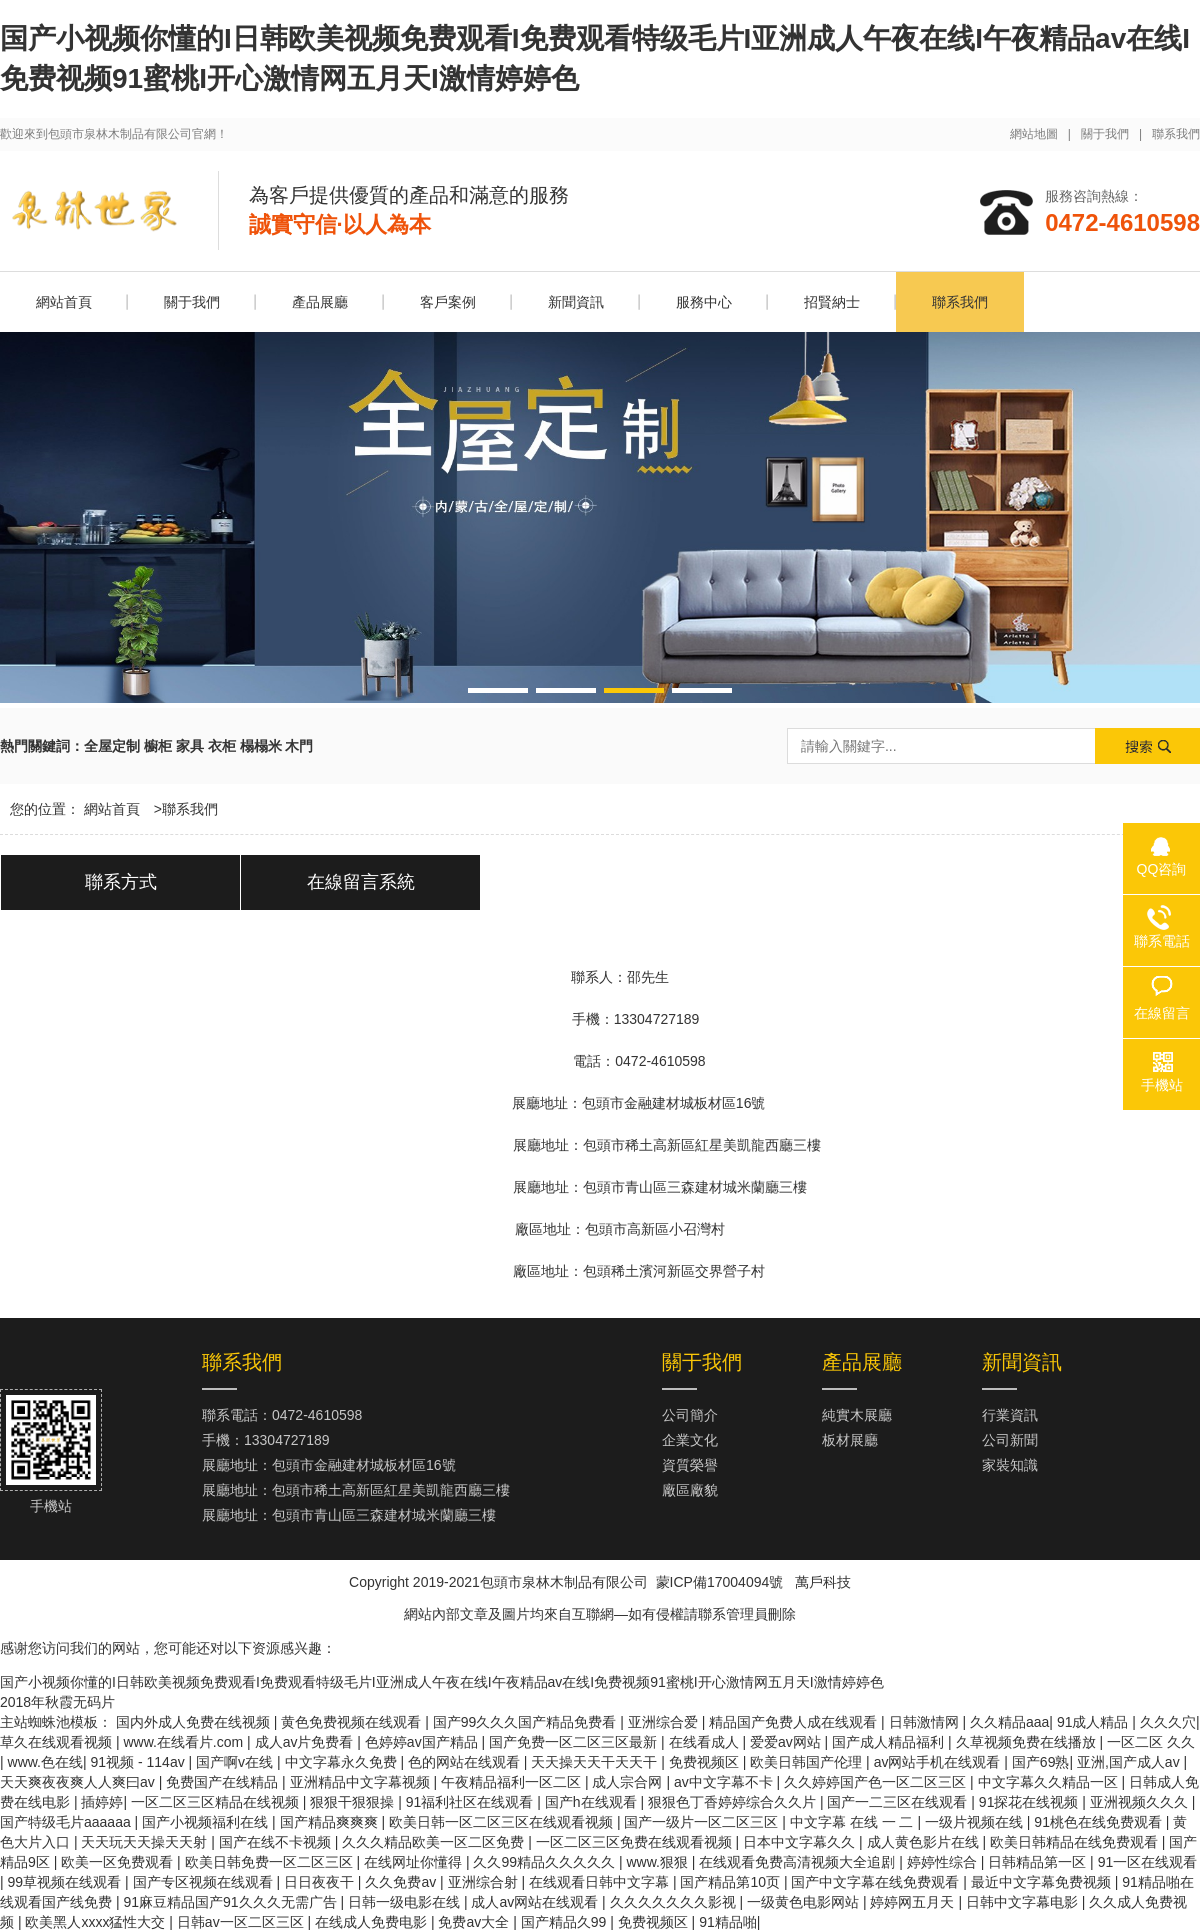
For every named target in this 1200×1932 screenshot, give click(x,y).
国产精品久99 (565, 1922)
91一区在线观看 (1148, 1862)
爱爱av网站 (787, 1742)
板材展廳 (850, 1440)
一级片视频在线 (976, 1822)
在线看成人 (706, 1742)
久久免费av (402, 1882)
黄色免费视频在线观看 (353, 1722)
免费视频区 (706, 1762)
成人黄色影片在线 (925, 1842)
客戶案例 (448, 302)
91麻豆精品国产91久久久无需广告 (231, 1902)
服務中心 (704, 302)
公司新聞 (1010, 1440)
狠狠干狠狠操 (354, 1802)
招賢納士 (832, 302)
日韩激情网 (926, 1722)
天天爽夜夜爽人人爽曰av (79, 1782)
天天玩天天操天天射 (146, 1842)
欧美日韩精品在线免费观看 (1076, 1842)
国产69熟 (1041, 1762)
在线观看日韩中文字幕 (601, 1882)
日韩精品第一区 (1039, 1862)
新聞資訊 (576, 302)
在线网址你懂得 (415, 1862)
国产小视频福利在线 (207, 1822)
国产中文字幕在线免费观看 (877, 1882)
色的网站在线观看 (466, 1762)
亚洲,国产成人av (1130, 1762)
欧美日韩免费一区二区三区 (271, 1862)
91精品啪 (728, 1922)
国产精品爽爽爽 (331, 1822)
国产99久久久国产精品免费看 (526, 1722)
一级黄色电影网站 (805, 1902)
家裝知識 (1010, 1465)
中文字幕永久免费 (343, 1762)
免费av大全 (475, 1922)
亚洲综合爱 (665, 1722)
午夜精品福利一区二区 (513, 1782)
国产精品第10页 (731, 1882)
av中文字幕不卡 (725, 1782)
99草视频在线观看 (66, 1882)
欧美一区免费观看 (119, 1862)
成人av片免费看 (306, 1742)
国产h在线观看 (593, 1802)
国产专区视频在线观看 (205, 1882)
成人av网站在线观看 (536, 1902)
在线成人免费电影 (373, 1922)
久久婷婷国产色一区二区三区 (877, 1782)
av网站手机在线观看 (939, 1762)
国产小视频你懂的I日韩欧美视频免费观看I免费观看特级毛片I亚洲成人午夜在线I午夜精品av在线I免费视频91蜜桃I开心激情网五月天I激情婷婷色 (442, 1682)
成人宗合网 (629, 1782)
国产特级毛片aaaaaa (67, 1822)
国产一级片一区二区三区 (703, 1822)
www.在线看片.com (185, 1742)
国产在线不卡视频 (277, 1842)
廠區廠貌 (690, 1490)
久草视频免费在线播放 (1028, 1742)
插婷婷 (102, 1802)
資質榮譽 (690, 1465)
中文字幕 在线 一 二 (854, 1822)
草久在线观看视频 (58, 1742)
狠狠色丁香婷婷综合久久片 (734, 1802)
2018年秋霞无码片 (57, 1702)
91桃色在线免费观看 (1099, 1822)
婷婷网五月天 (914, 1902)
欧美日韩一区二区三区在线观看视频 (503, 1822)
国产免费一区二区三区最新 (575, 1742)
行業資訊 (1010, 1415)
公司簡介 (690, 1415)
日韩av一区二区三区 (242, 1922)
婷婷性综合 (944, 1862)
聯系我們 (1176, 134)
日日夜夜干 (321, 1882)
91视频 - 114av (140, 1762)
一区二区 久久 (1151, 1742)
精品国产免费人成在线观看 (795, 1722)
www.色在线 (45, 1762)
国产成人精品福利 (890, 1742)
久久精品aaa (1009, 1722)
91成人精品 (1094, 1722)
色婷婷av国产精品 (423, 1742)
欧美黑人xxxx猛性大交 (97, 1922)
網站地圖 (1034, 134)
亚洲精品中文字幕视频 (362, 1782)
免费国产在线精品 (224, 1782)
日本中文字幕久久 (801, 1842)
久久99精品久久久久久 (545, 1862)
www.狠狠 (658, 1862)
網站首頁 (64, 302)
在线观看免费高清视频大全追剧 (799, 1862)
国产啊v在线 (236, 1762)
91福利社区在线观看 (471, 1802)
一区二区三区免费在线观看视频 (636, 1842)
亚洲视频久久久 (1141, 1802)
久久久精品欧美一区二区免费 (435, 1842)
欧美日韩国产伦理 (808, 1762)
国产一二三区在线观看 (899, 1802)
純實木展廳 (857, 1415)
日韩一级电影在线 (406, 1902)
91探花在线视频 (1030, 1802)
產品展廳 (320, 302)
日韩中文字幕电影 (1024, 1902)
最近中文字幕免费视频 (1043, 1882)
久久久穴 (1168, 1722)
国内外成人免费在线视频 (195, 1722)
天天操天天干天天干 (596, 1762)
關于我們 (1105, 134)
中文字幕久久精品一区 (1050, 1782)
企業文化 (690, 1440)
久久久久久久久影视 (675, 1902)
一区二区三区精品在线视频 (217, 1802)
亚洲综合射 (485, 1882)
